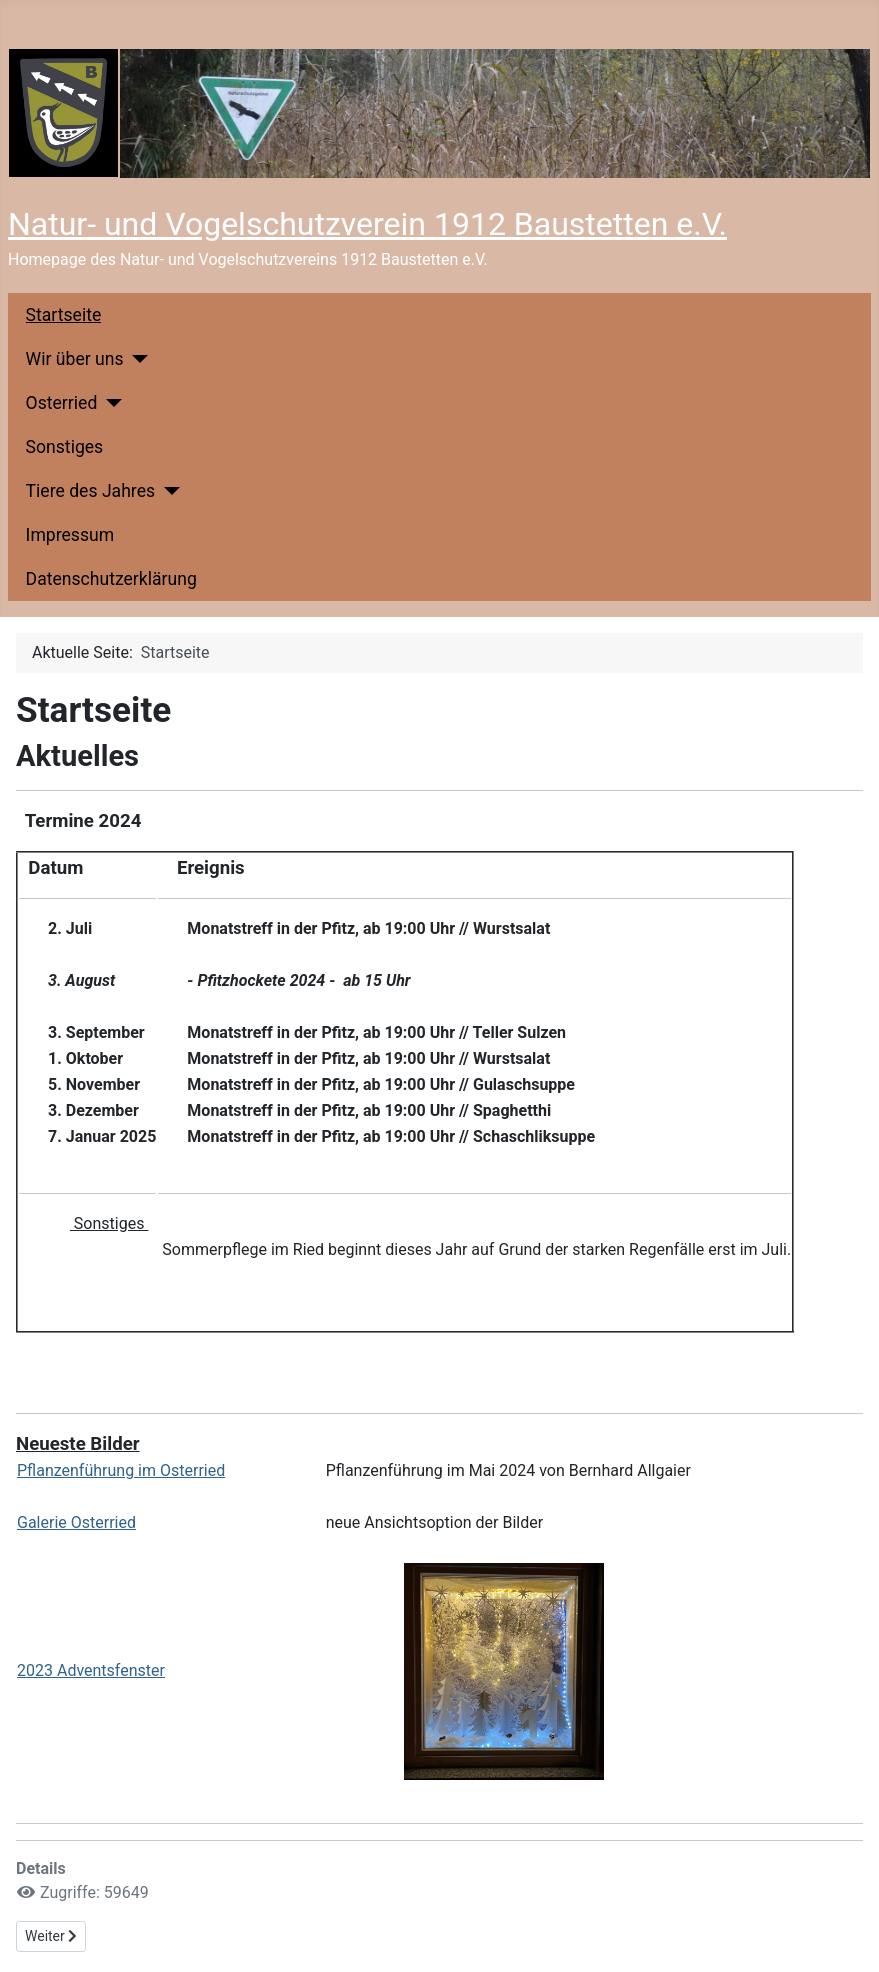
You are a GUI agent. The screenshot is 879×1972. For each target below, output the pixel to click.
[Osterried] (109, 403)
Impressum (70, 535)
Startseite (64, 315)
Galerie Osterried (76, 1522)
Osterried (62, 403)
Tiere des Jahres (90, 491)
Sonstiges (65, 447)
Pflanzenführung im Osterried (121, 1470)
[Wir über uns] (136, 359)
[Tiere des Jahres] (167, 491)
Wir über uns (75, 359)
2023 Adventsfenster (91, 1670)
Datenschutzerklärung (111, 579)
